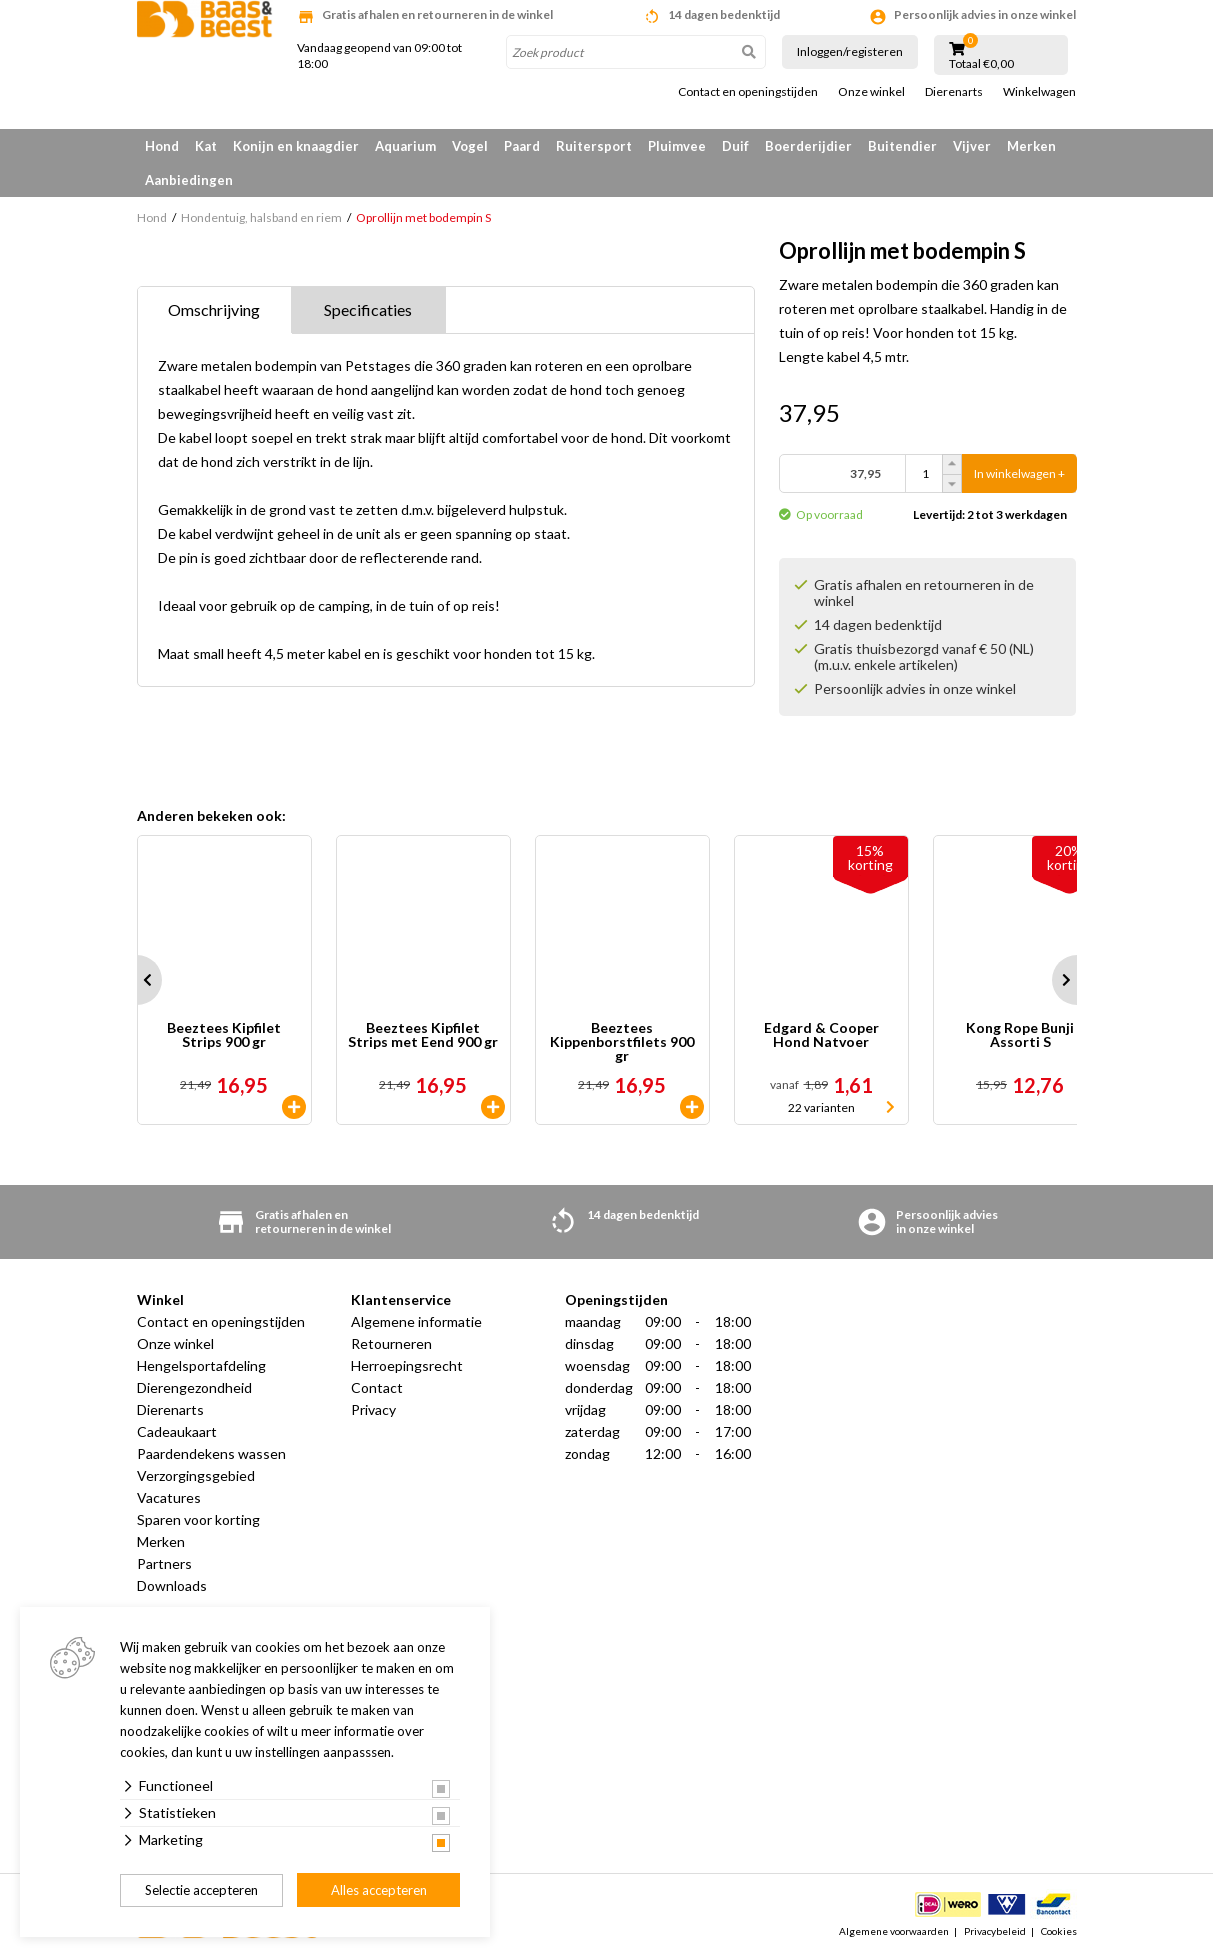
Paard (522, 146)
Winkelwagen (1039, 92)
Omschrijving (214, 309)
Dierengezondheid (194, 1387)
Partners (164, 1563)
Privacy (373, 1409)
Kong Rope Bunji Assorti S (1020, 1035)
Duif (735, 146)
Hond (162, 146)
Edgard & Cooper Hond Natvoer (821, 1035)
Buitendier (902, 146)
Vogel (470, 146)
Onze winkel (871, 92)
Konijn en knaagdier (296, 146)
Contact (377, 1387)
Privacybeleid (995, 1931)
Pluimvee (677, 146)
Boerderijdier (808, 146)
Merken (1031, 146)
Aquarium (405, 146)
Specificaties (368, 309)
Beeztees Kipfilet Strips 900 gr (224, 1035)
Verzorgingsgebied (196, 1475)
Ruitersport (594, 146)
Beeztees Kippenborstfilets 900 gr (622, 1042)
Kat (206, 146)
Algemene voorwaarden (894, 1931)
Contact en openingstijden (748, 92)
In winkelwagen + (1019, 473)
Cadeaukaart (177, 1431)
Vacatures (169, 1497)
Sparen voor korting (198, 1519)
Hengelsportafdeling (201, 1365)
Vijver (972, 146)
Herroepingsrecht (407, 1365)
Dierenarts (954, 92)
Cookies (1059, 1931)
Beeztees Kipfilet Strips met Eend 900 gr (423, 1035)
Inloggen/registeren (850, 51)
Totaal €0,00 (981, 64)
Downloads (172, 1585)
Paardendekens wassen (211, 1453)
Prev (137, 980)
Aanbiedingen (189, 180)
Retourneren (391, 1343)
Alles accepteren (379, 1890)
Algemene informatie (416, 1321)
